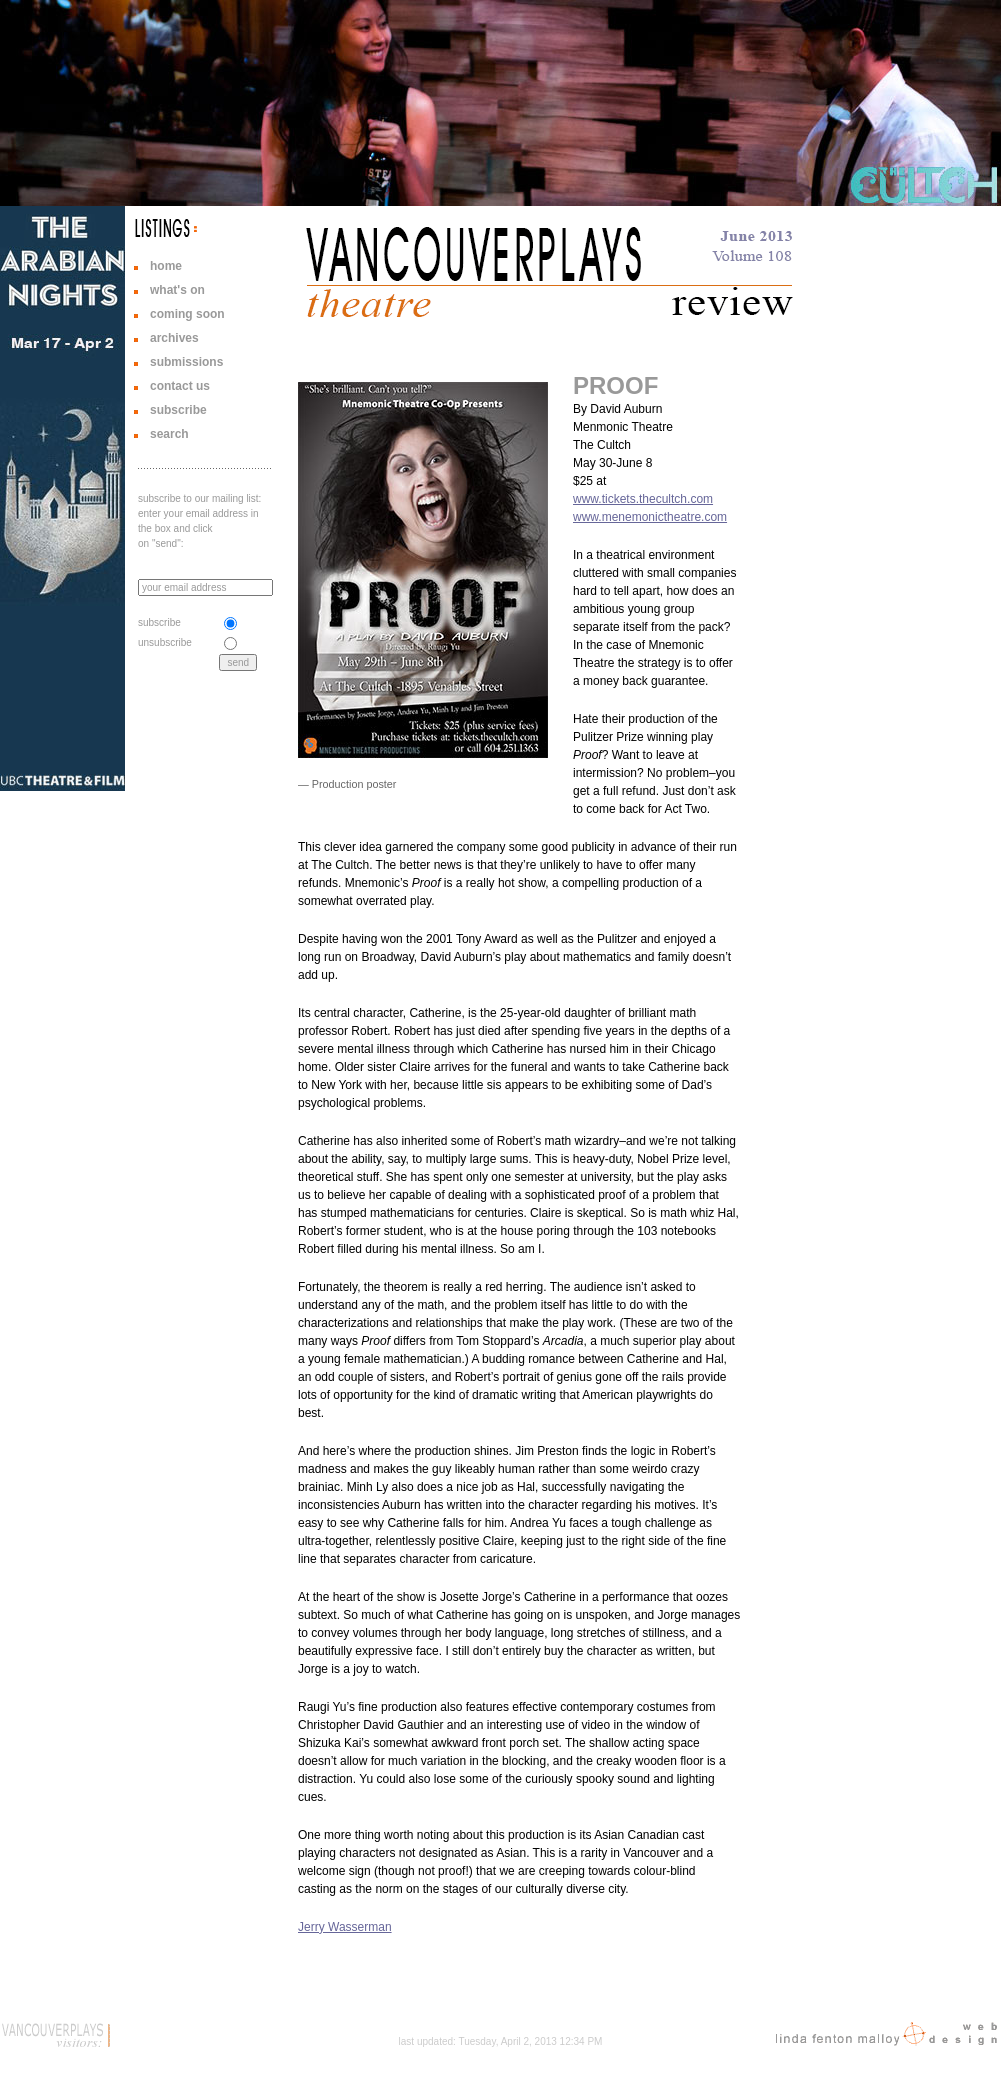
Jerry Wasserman (345, 1927)
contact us (180, 386)
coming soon (187, 314)
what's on (177, 290)
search (169, 434)
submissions (186, 362)
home (166, 266)
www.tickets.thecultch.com (643, 499)
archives (174, 338)
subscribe (178, 410)
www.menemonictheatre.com (650, 517)
